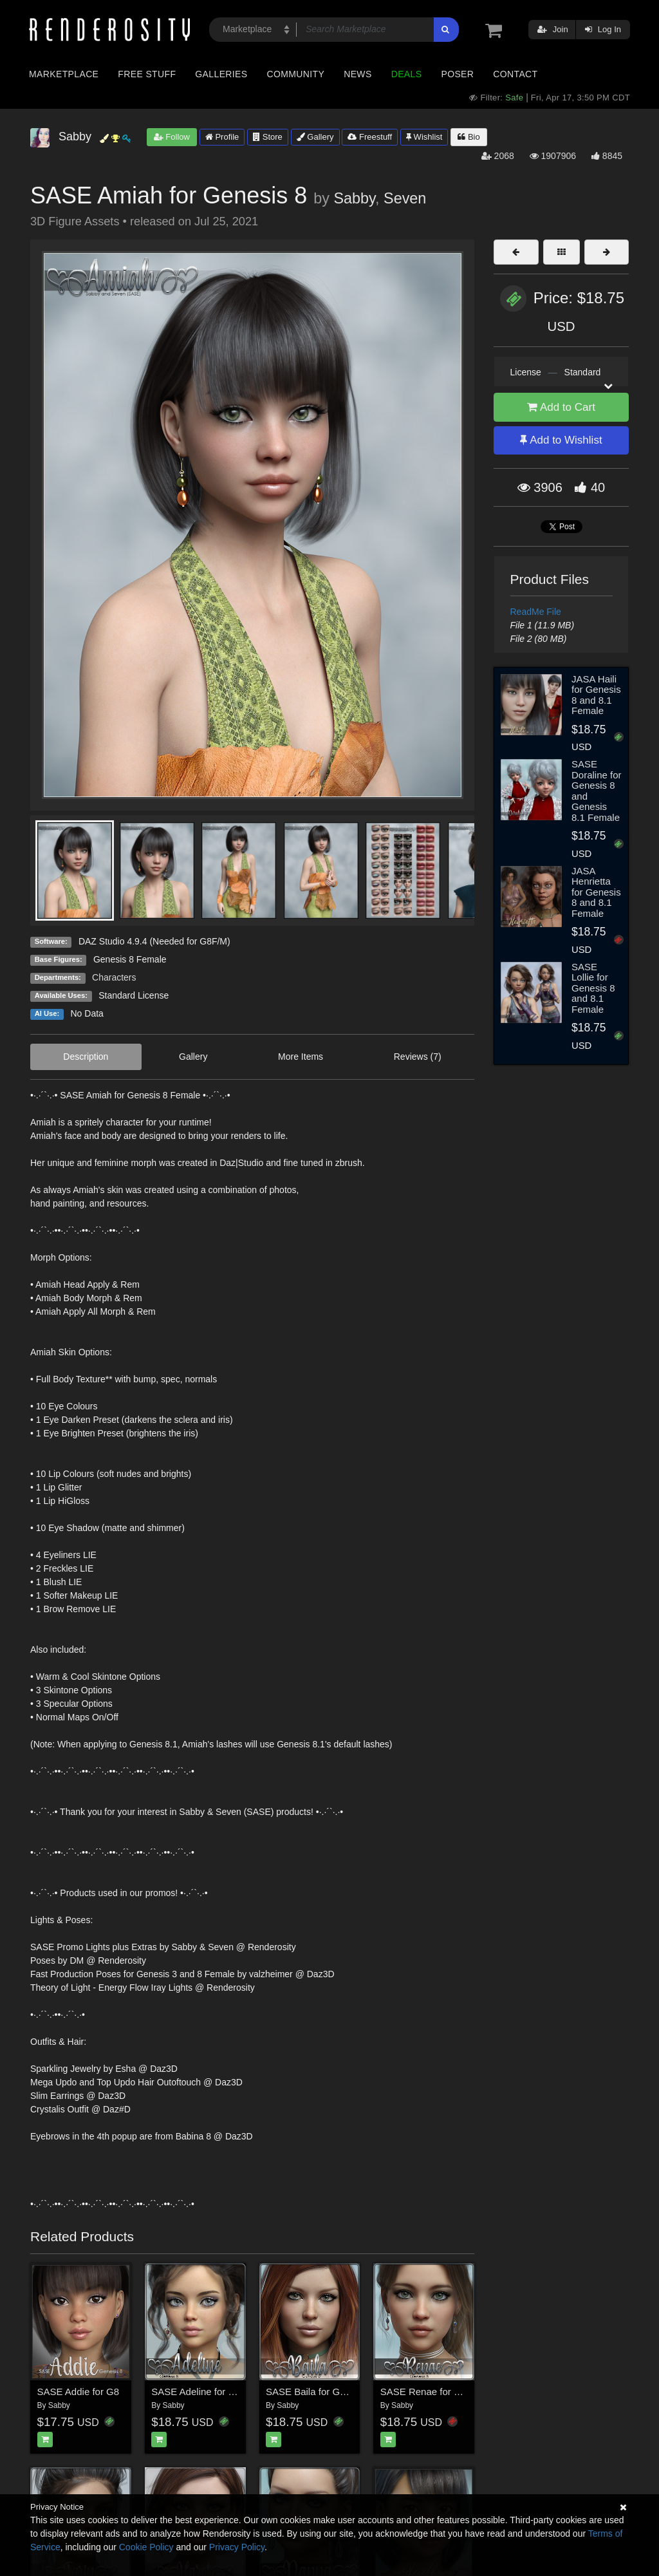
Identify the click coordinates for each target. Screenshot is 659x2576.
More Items (300, 1056)
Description (85, 1056)
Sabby (354, 198)
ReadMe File (535, 611)
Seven (405, 198)
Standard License (133, 995)
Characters (114, 977)
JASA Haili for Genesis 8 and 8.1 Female (596, 695)
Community (296, 74)
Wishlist (424, 137)
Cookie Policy (146, 2547)
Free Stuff (147, 74)
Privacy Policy (237, 2547)
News (357, 74)
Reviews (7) (417, 1056)
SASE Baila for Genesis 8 (321, 2391)
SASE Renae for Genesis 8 (438, 2391)
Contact (515, 74)
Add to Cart (561, 407)
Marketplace (63, 74)
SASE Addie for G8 (78, 2391)
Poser (457, 74)
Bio (468, 137)
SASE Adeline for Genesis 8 (211, 2391)
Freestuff (370, 137)
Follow (172, 137)
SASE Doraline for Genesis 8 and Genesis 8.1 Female (596, 790)
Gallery (315, 137)
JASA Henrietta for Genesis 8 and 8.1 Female (596, 892)
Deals (406, 74)
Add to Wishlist (561, 440)
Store (268, 137)
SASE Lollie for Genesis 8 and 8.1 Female (593, 988)
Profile (222, 137)
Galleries (221, 74)
